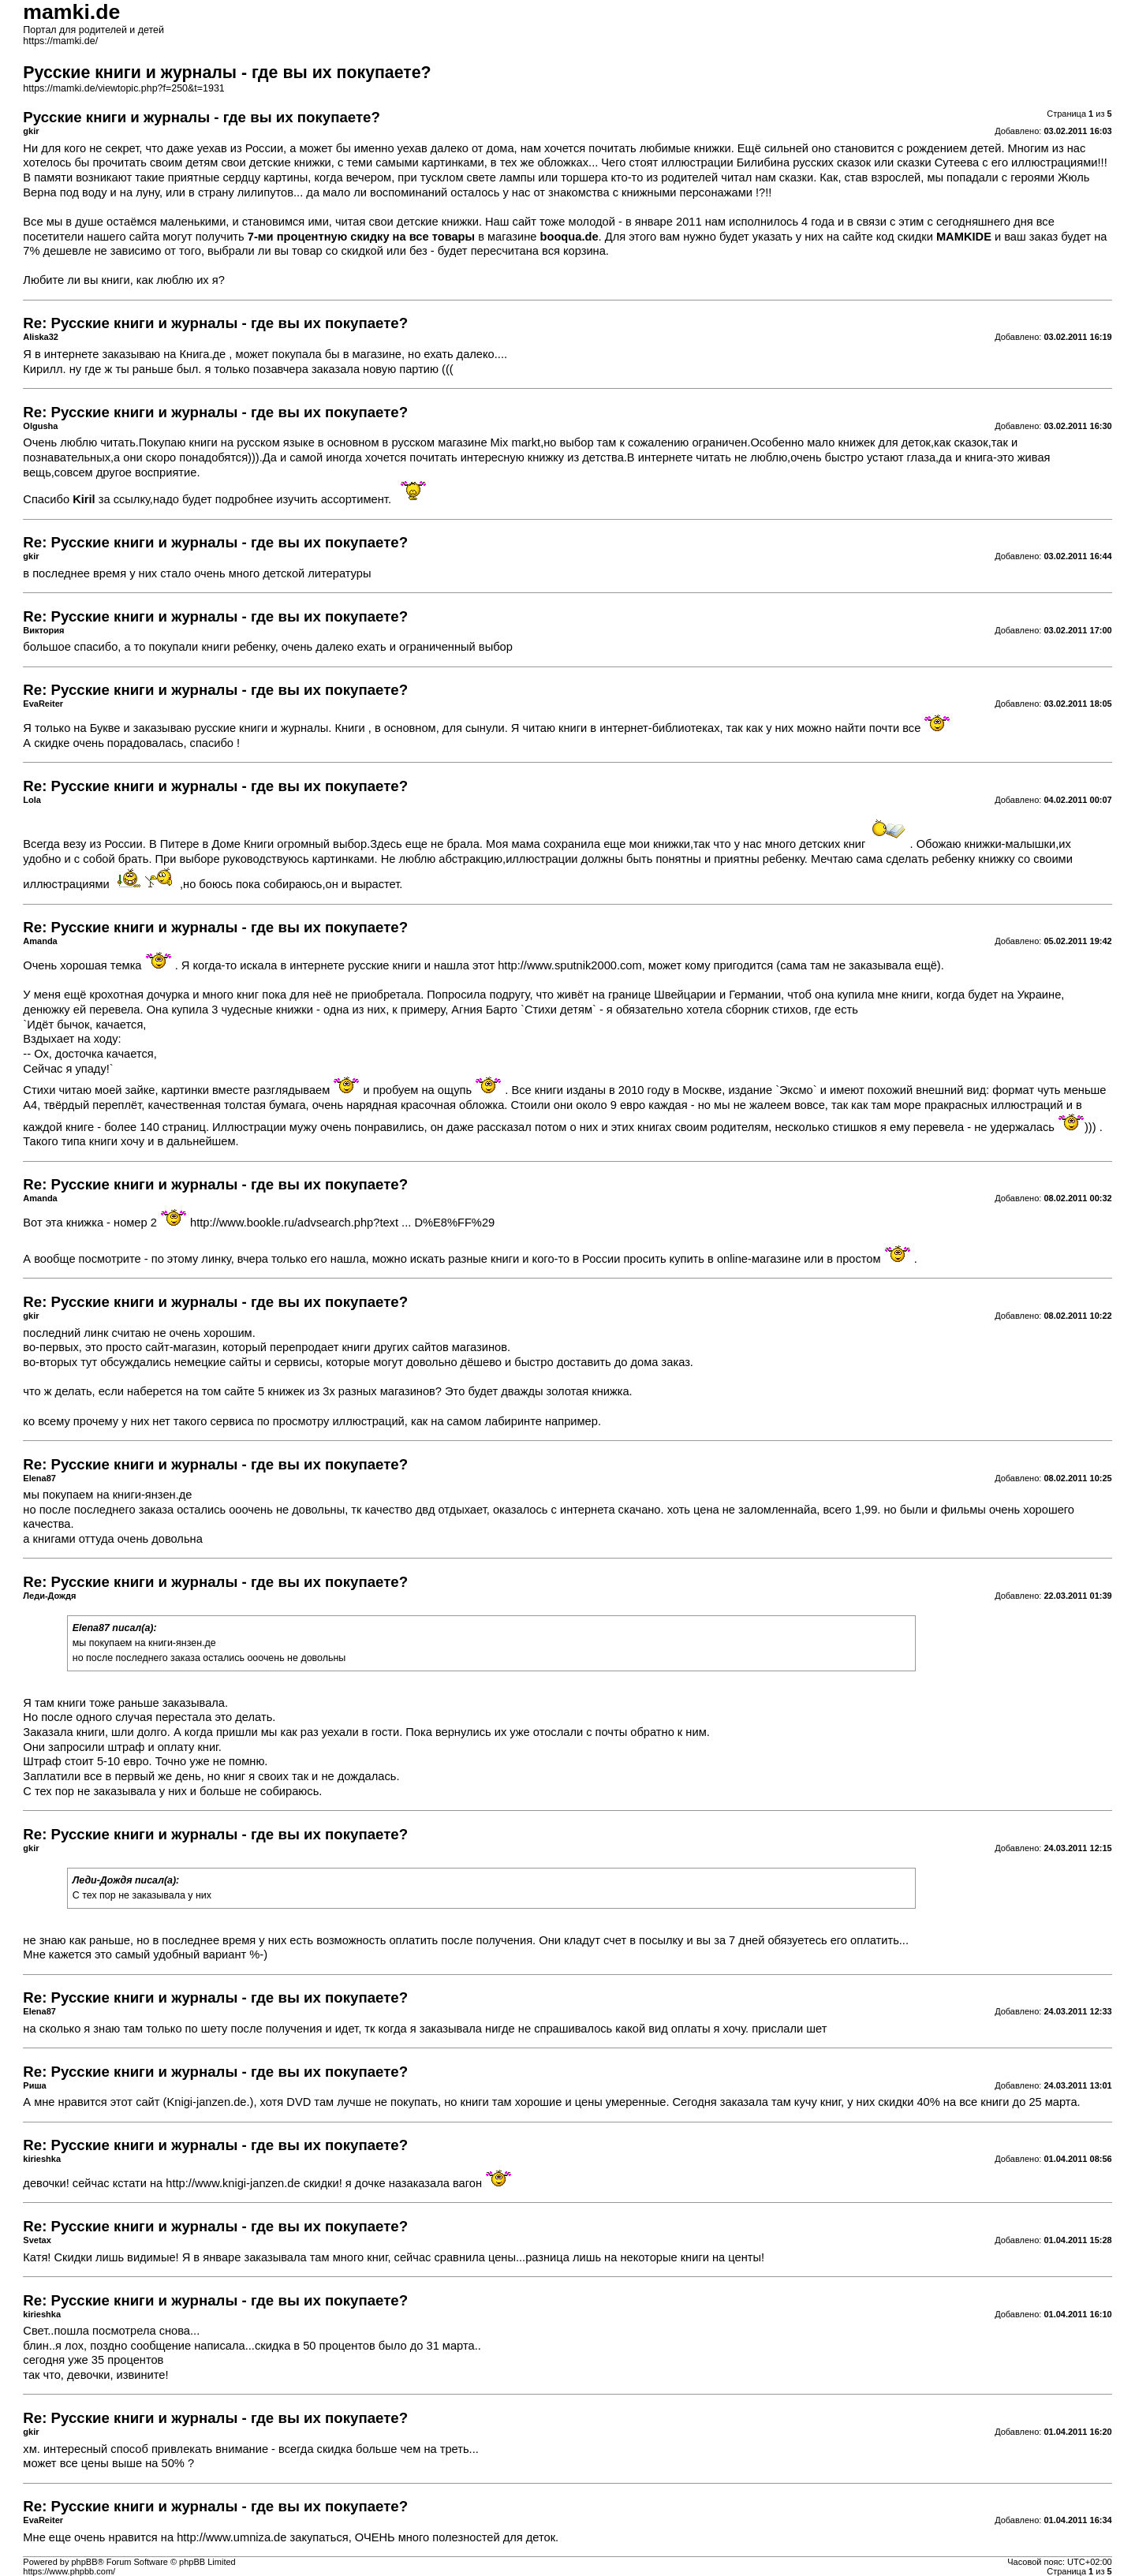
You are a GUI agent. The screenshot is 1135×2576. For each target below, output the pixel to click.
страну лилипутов (245, 192)
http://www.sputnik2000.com (569, 965)
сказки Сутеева (938, 162)
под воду (83, 192)
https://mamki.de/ (60, 41)
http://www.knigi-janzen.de (233, 2183)
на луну (139, 192)
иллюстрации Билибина (725, 162)
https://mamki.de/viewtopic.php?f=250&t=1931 (123, 88)
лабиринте (512, 1421)
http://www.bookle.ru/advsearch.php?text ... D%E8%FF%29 (342, 1222)
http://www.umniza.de (231, 2537)
